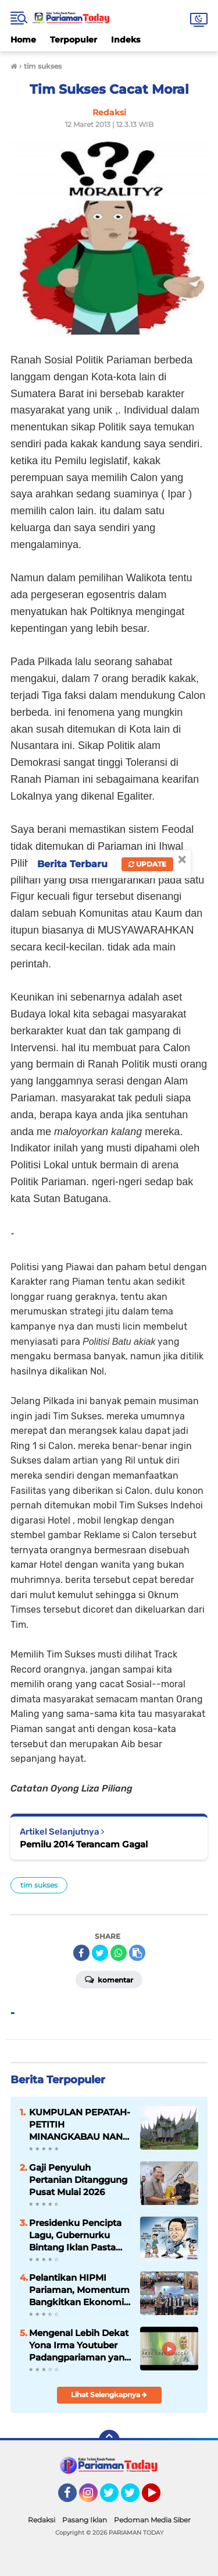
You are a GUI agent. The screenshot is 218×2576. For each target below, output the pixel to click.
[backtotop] (109, 2440)
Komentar (109, 1979)
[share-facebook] (81, 1953)
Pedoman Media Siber (152, 2519)
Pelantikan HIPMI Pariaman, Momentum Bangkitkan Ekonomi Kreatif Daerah (79, 2290)
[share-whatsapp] (118, 1953)
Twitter (114, 2498)
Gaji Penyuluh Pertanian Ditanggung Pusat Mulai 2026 (78, 2179)
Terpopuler (73, 39)
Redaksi (41, 2519)
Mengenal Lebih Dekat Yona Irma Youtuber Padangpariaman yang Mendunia (79, 2345)
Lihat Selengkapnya (109, 2394)
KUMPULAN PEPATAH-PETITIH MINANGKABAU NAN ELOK (79, 2125)
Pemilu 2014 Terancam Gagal (84, 1844)
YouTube (159, 2498)
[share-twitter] (100, 1953)
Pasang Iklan (84, 2519)
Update (147, 864)
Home (23, 39)
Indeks (125, 39)
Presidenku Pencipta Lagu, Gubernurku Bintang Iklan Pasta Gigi (75, 2235)
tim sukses (39, 1885)
